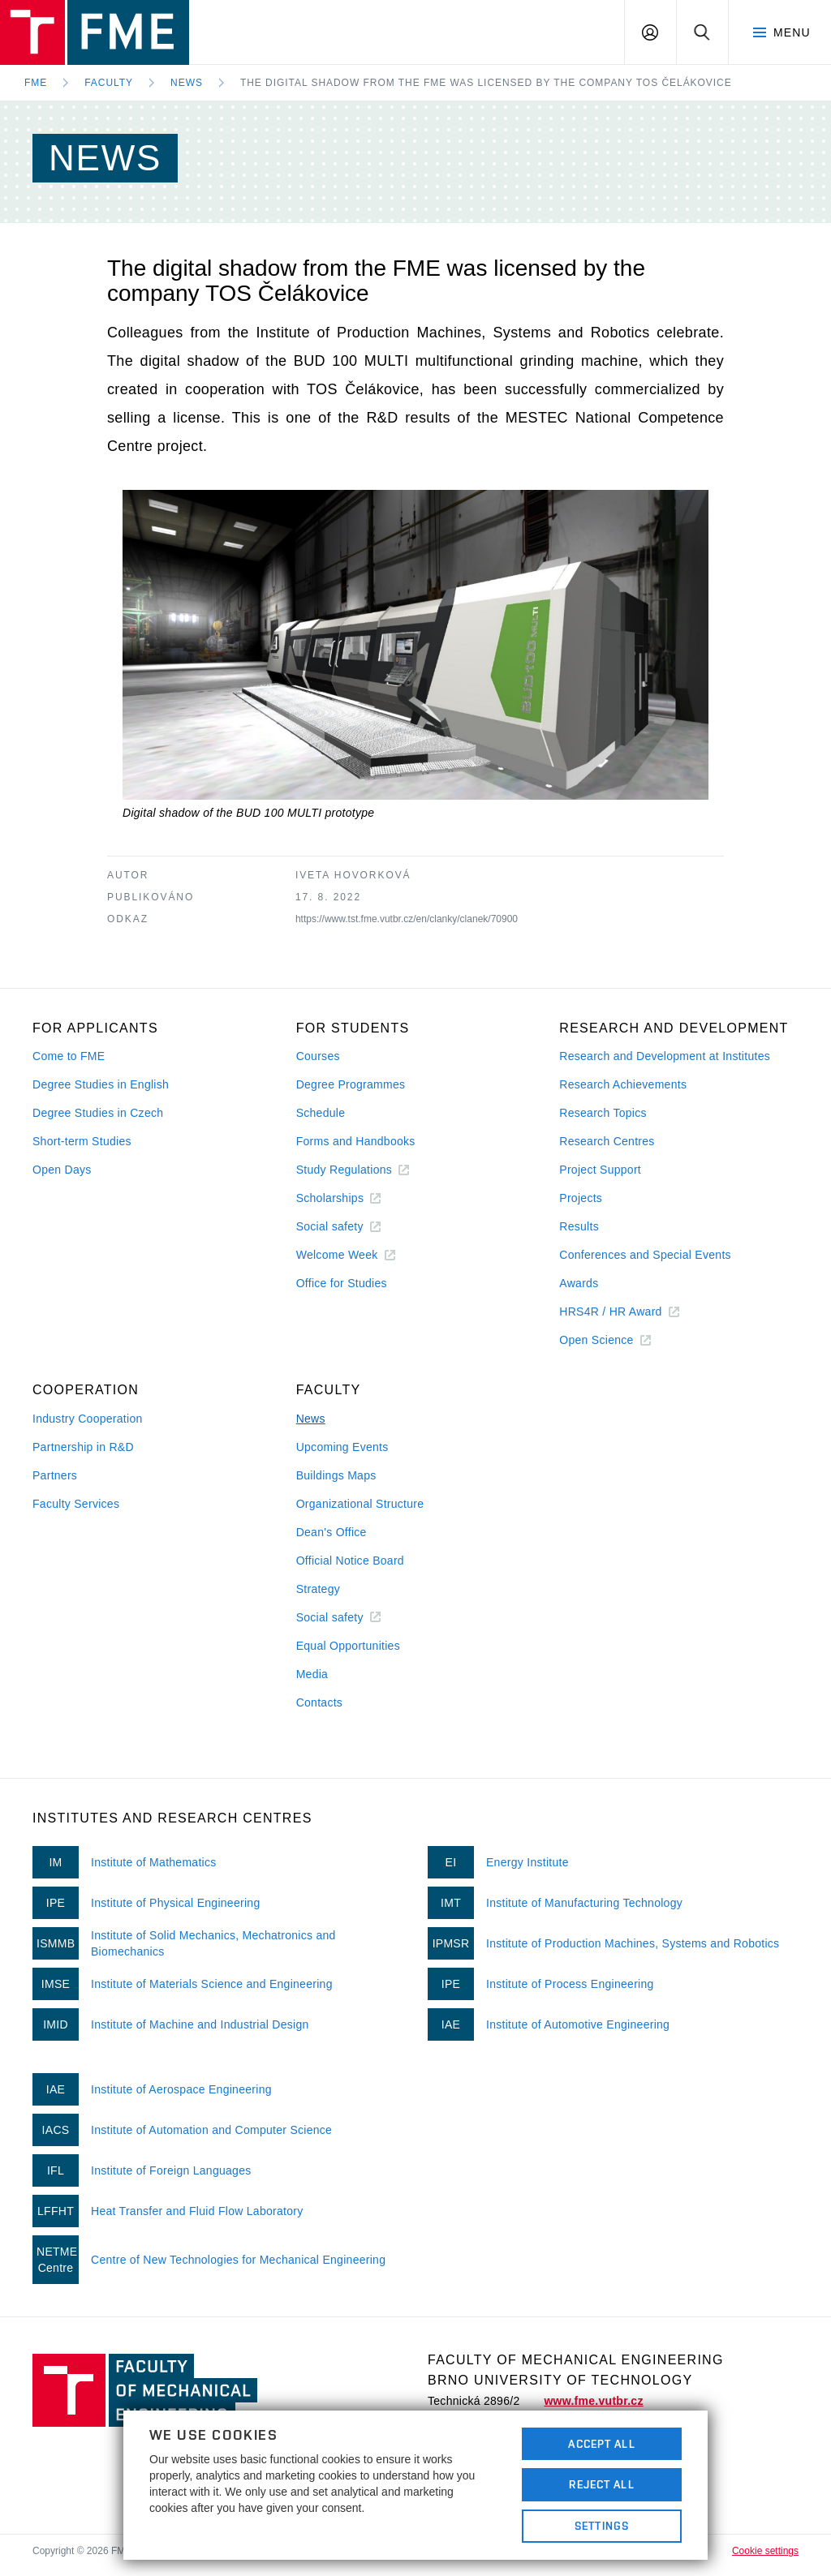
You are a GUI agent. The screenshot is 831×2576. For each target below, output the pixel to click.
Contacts (319, 1702)
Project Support (600, 1169)
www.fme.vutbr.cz (593, 2400)
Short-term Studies (81, 1141)
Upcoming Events (342, 1446)
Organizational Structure (360, 1503)
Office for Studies (341, 1283)
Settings (602, 2525)
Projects (580, 1197)
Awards (578, 1283)
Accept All (601, 2443)
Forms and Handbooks (356, 1141)
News (186, 82)
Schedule (321, 1112)
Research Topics (602, 1112)
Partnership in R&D (83, 1446)
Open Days (62, 1169)
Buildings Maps (336, 1475)
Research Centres (606, 1141)
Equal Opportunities (348, 1645)
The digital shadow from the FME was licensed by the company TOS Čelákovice (486, 82)
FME (35, 82)
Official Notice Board (350, 1560)
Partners (54, 1475)
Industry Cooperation (87, 1418)
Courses (318, 1056)
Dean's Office (331, 1532)
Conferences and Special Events (645, 1254)
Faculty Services (75, 1503)
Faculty (108, 82)
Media (312, 1674)
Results (579, 1226)
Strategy (318, 1588)
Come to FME (68, 1056)
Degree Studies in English (100, 1084)
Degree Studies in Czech (97, 1112)
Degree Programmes (351, 1084)
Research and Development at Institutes (664, 1056)
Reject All (601, 2484)
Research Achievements (623, 1084)
